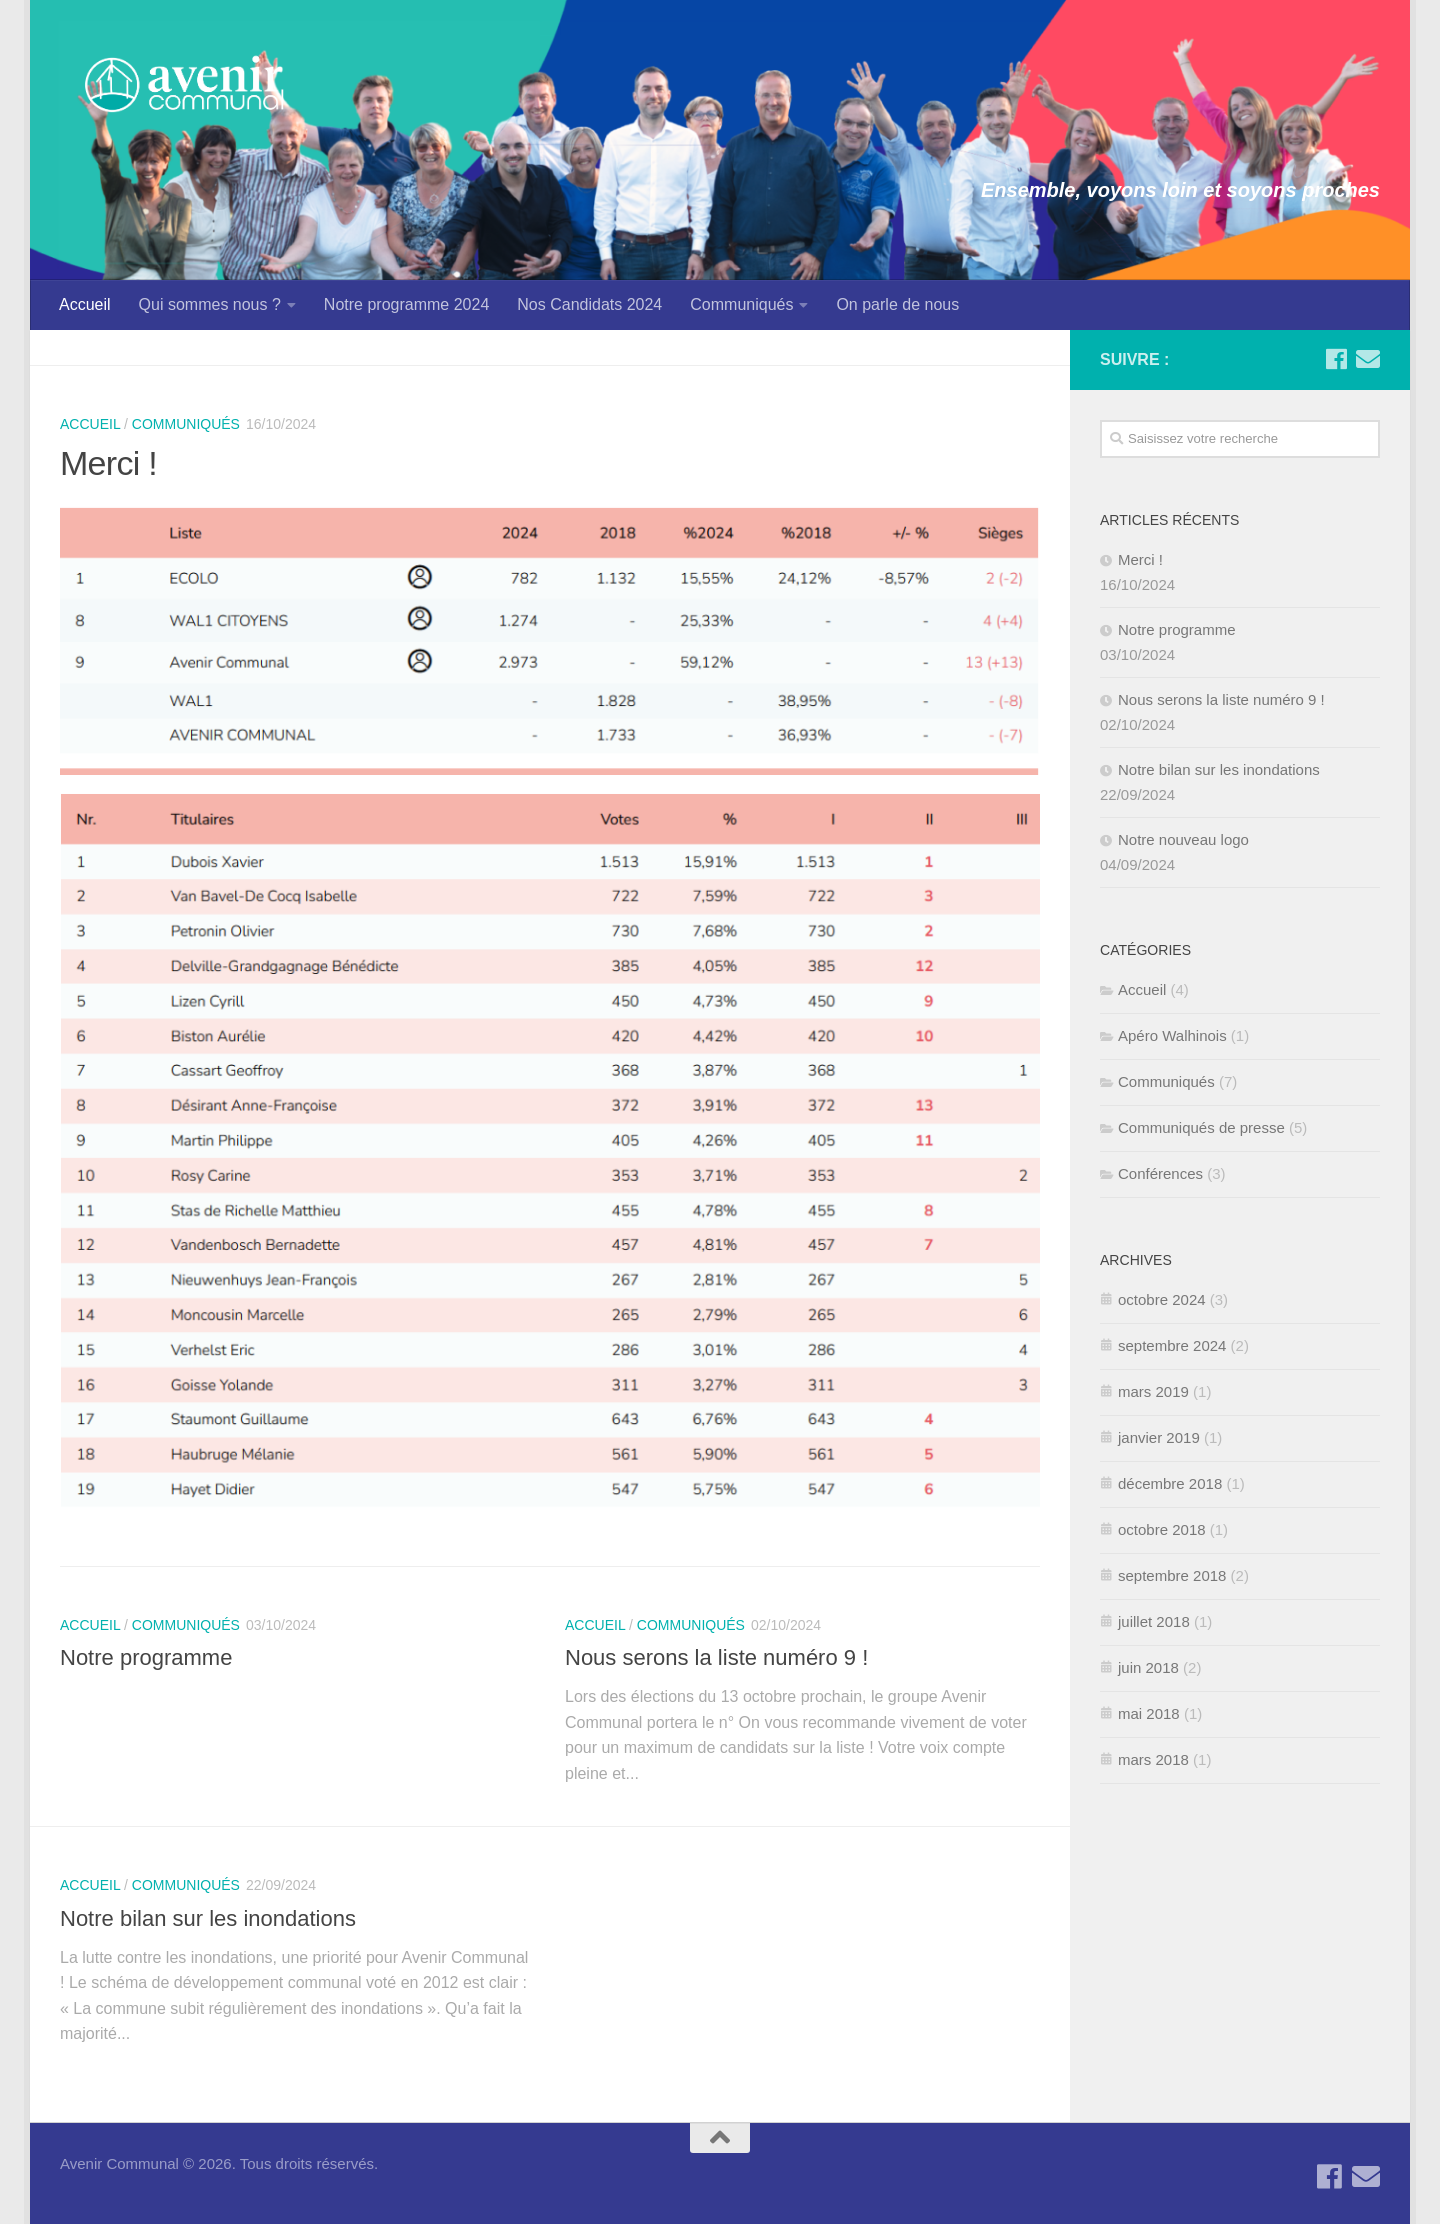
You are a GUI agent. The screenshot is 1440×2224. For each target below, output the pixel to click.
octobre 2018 (1162, 1529)
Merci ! (108, 463)
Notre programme (146, 1657)
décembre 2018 (1170, 1483)
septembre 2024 (1172, 1345)
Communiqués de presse (1201, 1127)
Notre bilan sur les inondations (208, 1918)
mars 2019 (1153, 1391)
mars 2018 (1153, 1759)
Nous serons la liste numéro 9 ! (716, 1657)
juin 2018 (1148, 1667)
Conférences (1160, 1173)
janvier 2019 (1159, 1437)
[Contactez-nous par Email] (1368, 359)
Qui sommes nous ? (210, 304)
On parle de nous (897, 304)
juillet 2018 (1154, 1621)
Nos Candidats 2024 (589, 304)
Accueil (85, 304)
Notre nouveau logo (1183, 839)
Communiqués (741, 304)
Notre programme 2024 (406, 304)
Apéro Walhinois (1172, 1035)
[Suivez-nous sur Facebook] (1336, 359)
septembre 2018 (1172, 1575)
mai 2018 (1149, 1713)
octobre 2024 (1162, 1299)
